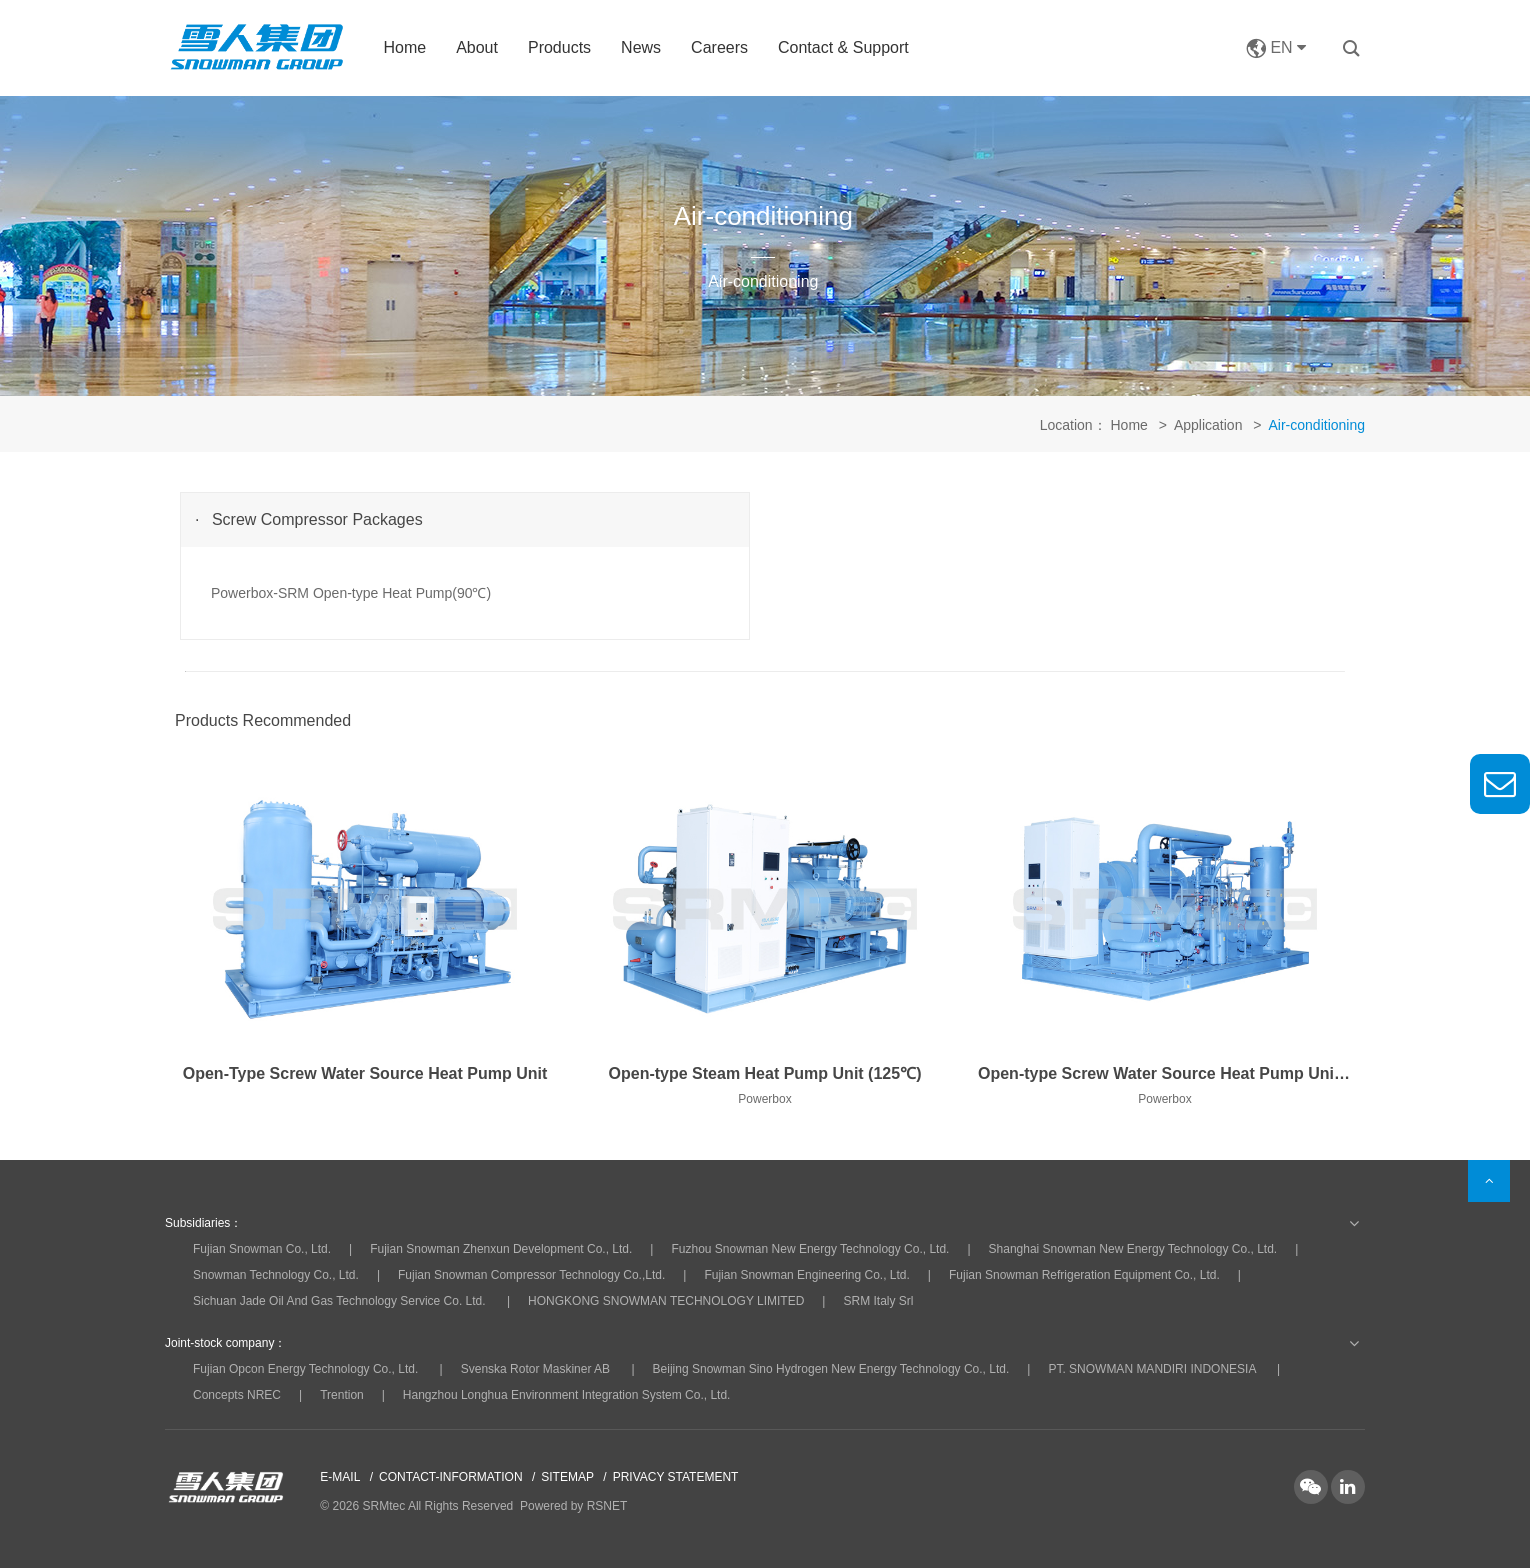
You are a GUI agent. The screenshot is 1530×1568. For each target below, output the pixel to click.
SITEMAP (567, 1477)
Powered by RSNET (573, 1506)
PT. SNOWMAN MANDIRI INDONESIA (1151, 1369)
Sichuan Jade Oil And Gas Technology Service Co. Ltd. (339, 1301)
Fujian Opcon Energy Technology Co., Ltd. (305, 1369)
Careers (719, 47)
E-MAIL (340, 1477)
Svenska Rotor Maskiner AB (535, 1369)
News (641, 47)
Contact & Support (843, 47)
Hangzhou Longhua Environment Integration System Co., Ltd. (567, 1395)
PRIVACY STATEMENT (676, 1477)
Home (404, 47)
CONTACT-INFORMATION (451, 1477)
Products (559, 47)
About (477, 47)
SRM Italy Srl (878, 1301)
